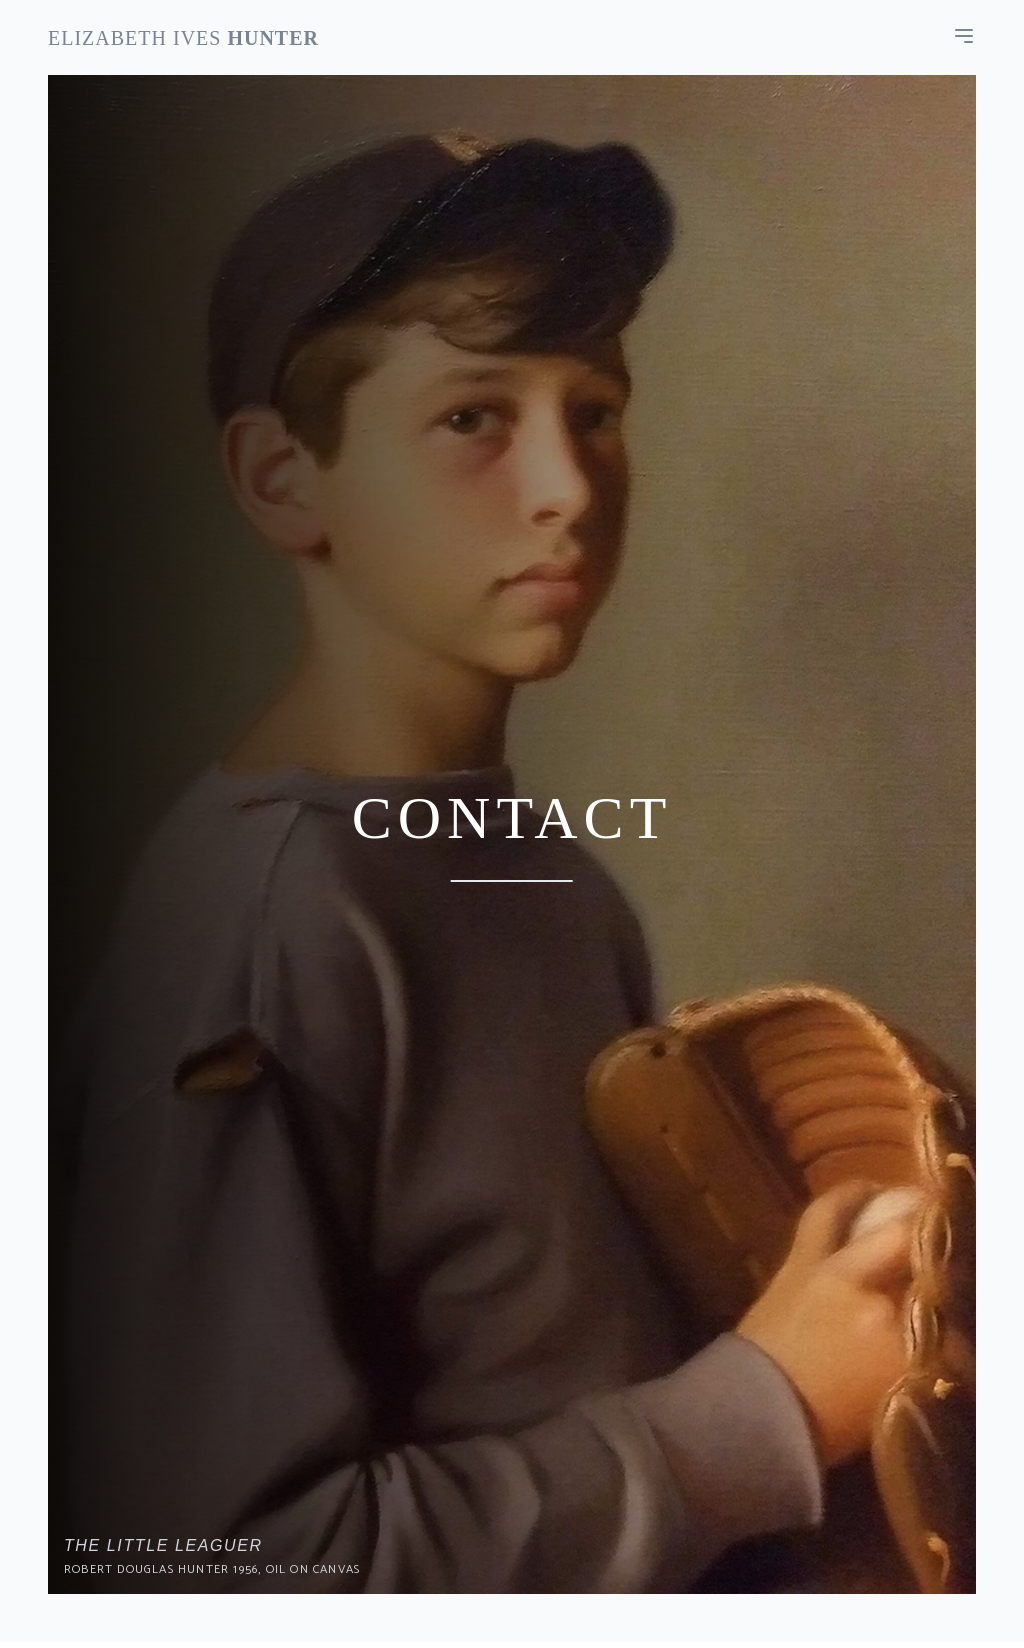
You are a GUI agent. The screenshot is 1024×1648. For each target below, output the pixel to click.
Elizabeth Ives (183, 38)
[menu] (964, 36)
